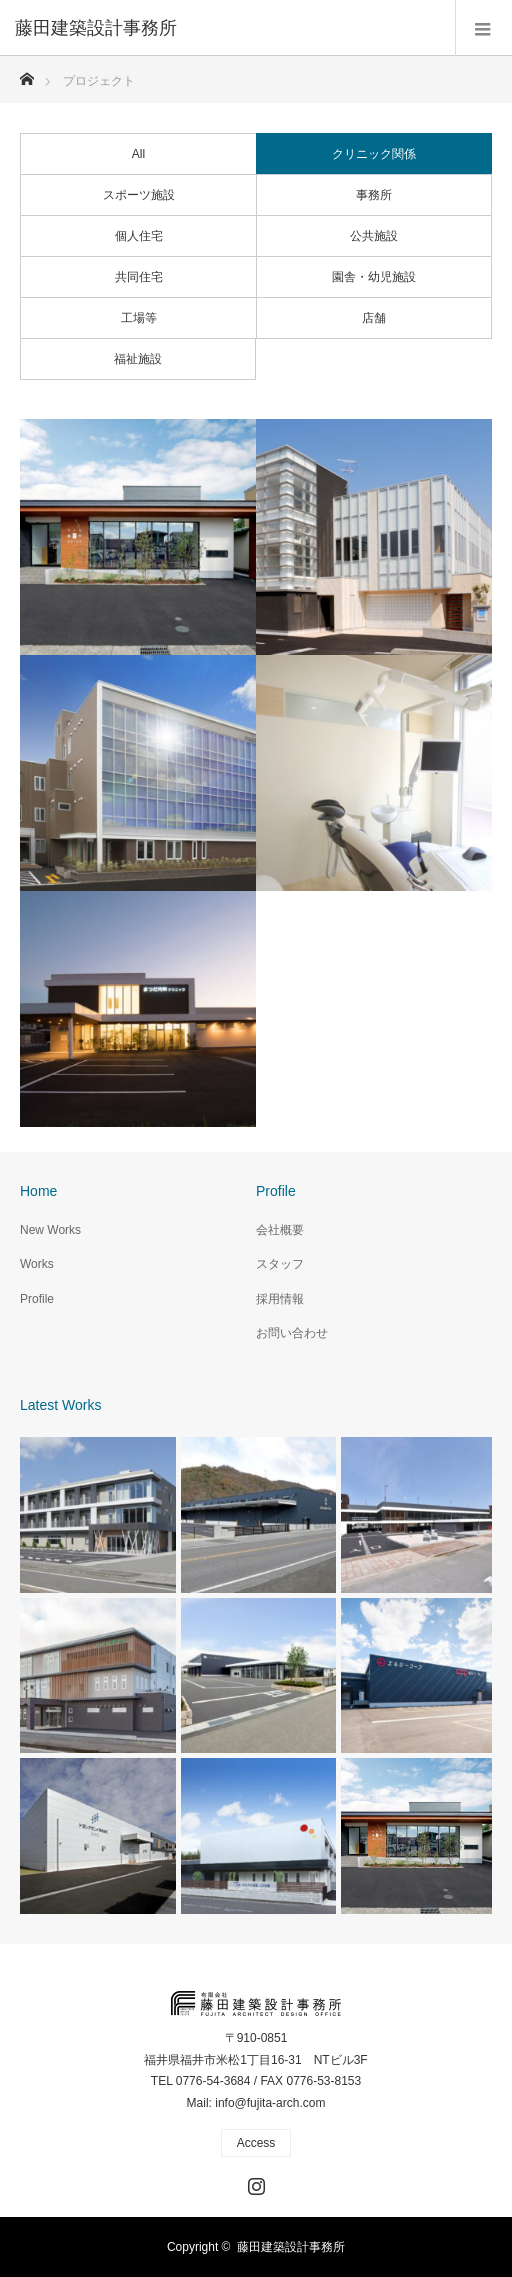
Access (256, 2143)
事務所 (374, 195)
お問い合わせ (292, 1333)
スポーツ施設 (139, 195)
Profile (37, 1299)
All (138, 154)
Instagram (254, 2182)
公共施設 (374, 236)
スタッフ (280, 1264)
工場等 (139, 318)
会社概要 (280, 1230)
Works (37, 1264)
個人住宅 (139, 236)
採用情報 (280, 1299)
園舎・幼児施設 (374, 277)
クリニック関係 (374, 154)
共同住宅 (139, 277)
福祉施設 (138, 359)
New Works (50, 1230)
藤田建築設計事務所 (291, 2247)
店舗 (374, 318)
